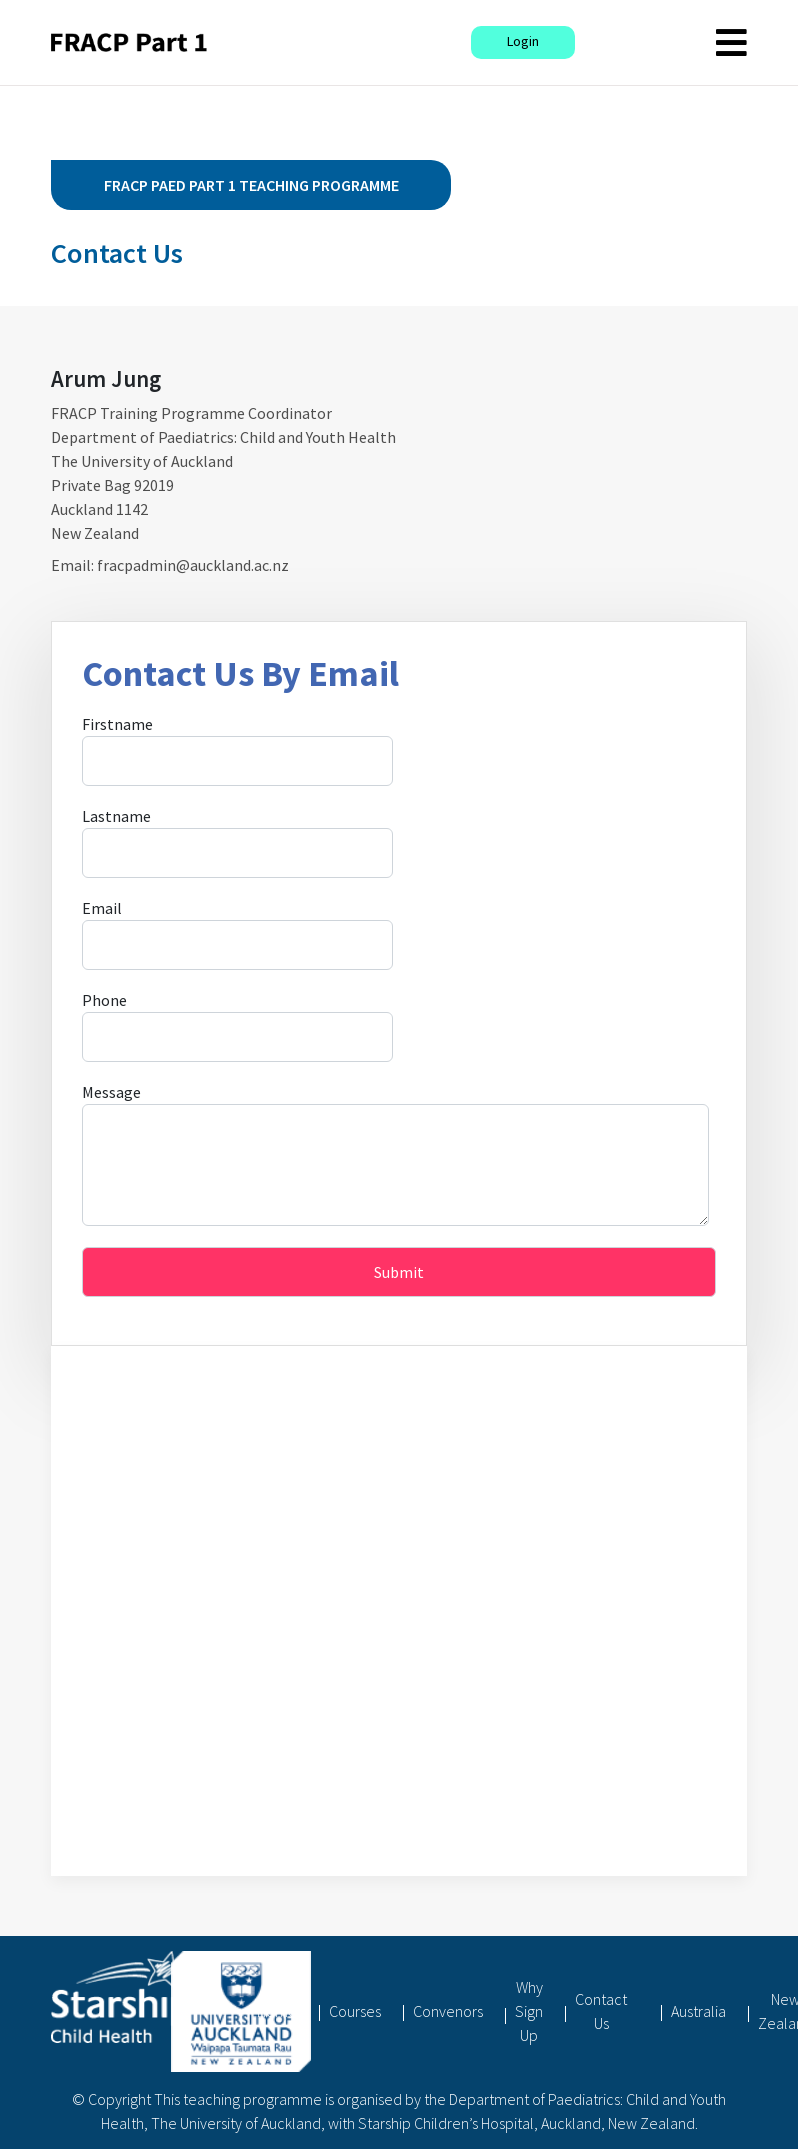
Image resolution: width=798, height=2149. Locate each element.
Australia (698, 2011)
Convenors (448, 2011)
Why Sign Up (529, 2011)
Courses (355, 2011)
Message (111, 1092)
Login (523, 41)
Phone (104, 1000)
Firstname (117, 724)
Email (102, 908)
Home (277, 2011)
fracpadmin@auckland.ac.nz (193, 565)
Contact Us (601, 2011)
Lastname (116, 816)
